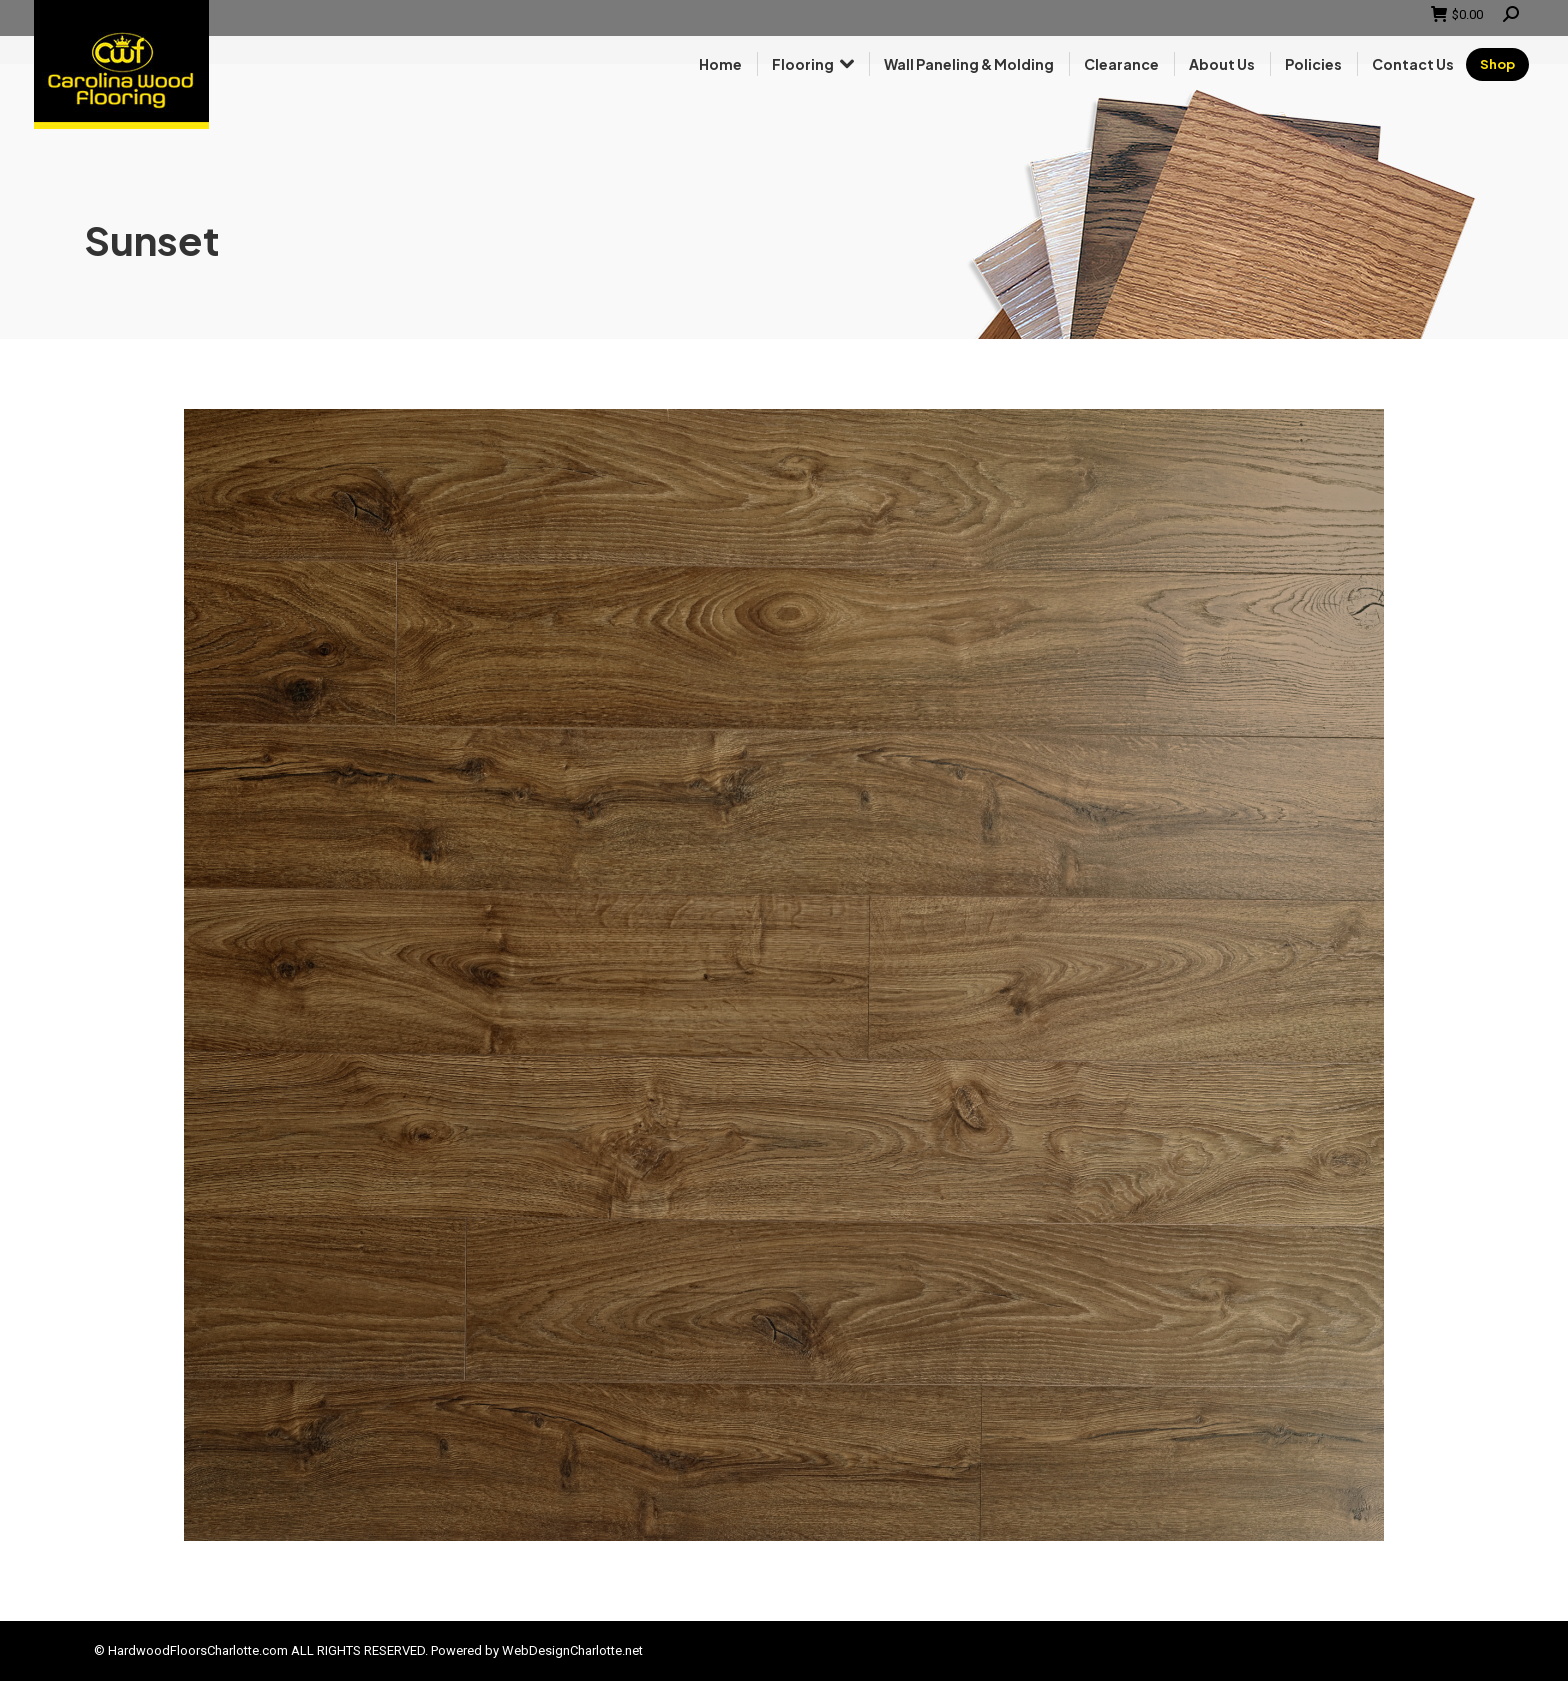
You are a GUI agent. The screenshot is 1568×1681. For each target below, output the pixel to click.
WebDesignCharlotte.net (572, 1650)
